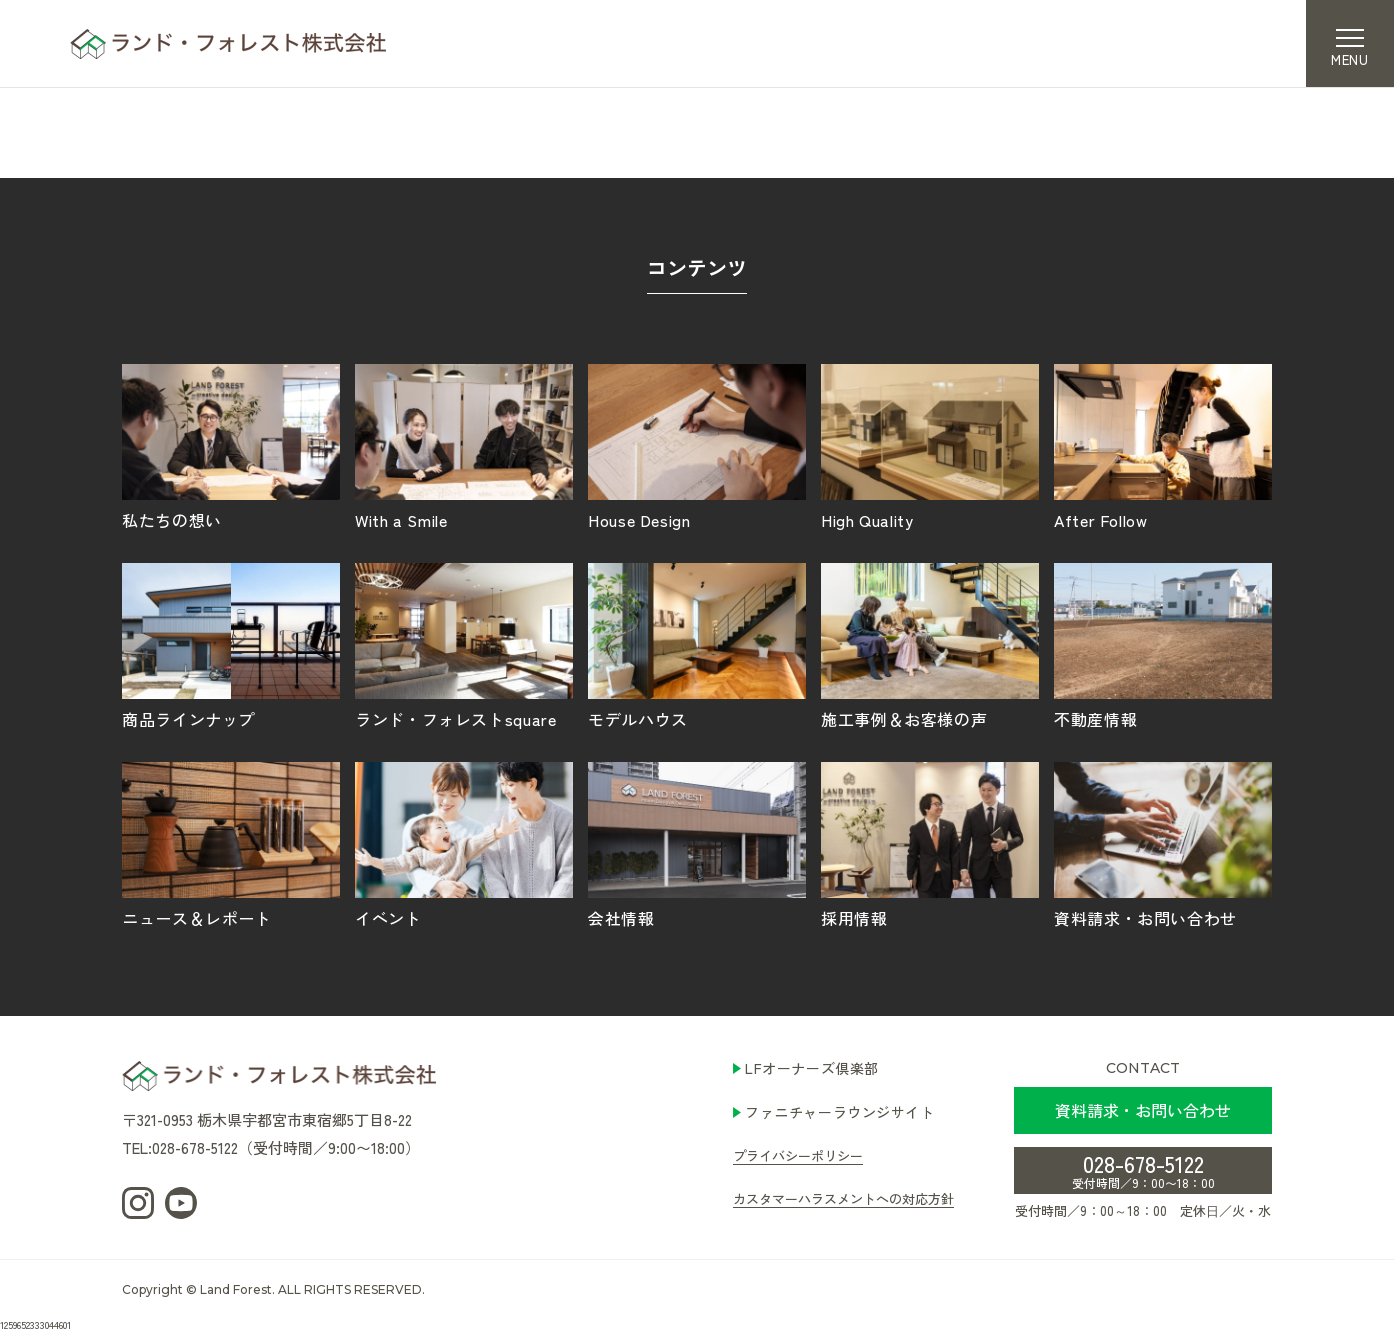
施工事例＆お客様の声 (930, 645)
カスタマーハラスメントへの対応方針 (843, 1198)
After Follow (1163, 446)
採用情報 (930, 844)
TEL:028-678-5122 (180, 1147)
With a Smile (464, 446)
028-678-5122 (1143, 1169)
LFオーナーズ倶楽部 (812, 1068)
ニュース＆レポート (231, 844)
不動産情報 (1163, 645)
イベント (464, 844)
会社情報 (697, 844)
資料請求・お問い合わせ (1163, 844)
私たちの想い (231, 446)
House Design (697, 446)
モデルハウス (697, 645)
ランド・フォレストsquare (464, 645)
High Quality (930, 446)
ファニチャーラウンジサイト (839, 1112)
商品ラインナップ (231, 645)
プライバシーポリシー (798, 1155)
